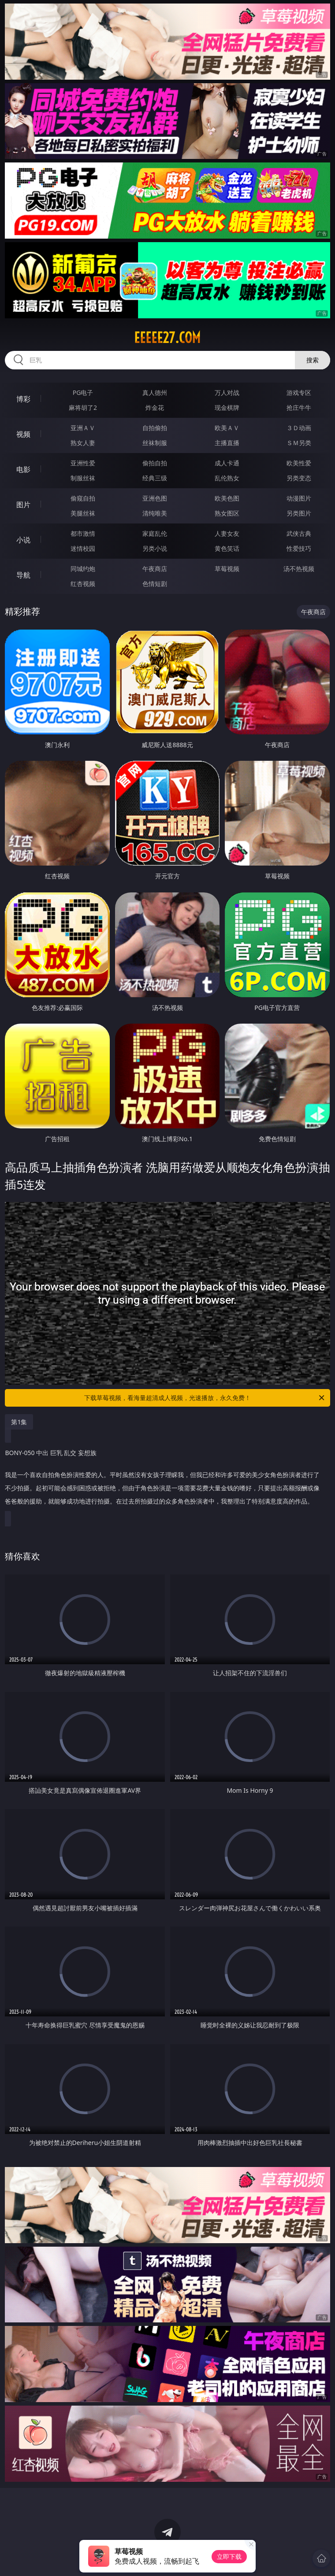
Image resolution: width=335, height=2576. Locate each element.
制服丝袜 (83, 478)
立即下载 (229, 2556)
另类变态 (299, 478)
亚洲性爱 (83, 463)
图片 (23, 504)
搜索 (312, 360)
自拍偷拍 (154, 428)
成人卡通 (227, 463)
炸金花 (154, 407)
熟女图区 (227, 513)
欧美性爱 (299, 463)
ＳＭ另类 (299, 443)
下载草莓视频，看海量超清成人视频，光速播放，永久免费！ (205, 1398)
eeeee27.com (167, 337)
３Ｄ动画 (299, 428)
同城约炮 (83, 568)
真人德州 (154, 392)
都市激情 (83, 533)
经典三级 (154, 478)
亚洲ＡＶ (83, 428)
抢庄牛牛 (299, 407)
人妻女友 (227, 533)
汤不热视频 (298, 568)
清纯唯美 (154, 513)
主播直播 (227, 443)
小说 (23, 540)
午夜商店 (154, 568)
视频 (23, 434)
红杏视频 (83, 583)
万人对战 (227, 392)
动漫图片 (299, 498)
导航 (23, 575)
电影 (23, 469)
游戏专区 (299, 392)
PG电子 (83, 392)
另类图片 (299, 513)
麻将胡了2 (83, 407)
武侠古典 (299, 533)
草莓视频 (227, 568)
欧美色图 (227, 498)
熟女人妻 (83, 443)
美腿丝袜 (83, 513)
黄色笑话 (227, 548)
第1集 (19, 1422)
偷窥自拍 (83, 498)
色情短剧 (154, 583)
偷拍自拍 (154, 463)
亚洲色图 (154, 498)
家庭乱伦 (154, 533)
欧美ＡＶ (227, 428)
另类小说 (154, 548)
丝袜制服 (154, 443)
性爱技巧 (299, 548)
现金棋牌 (227, 407)
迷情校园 (83, 548)
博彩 (23, 399)
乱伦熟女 (227, 478)
